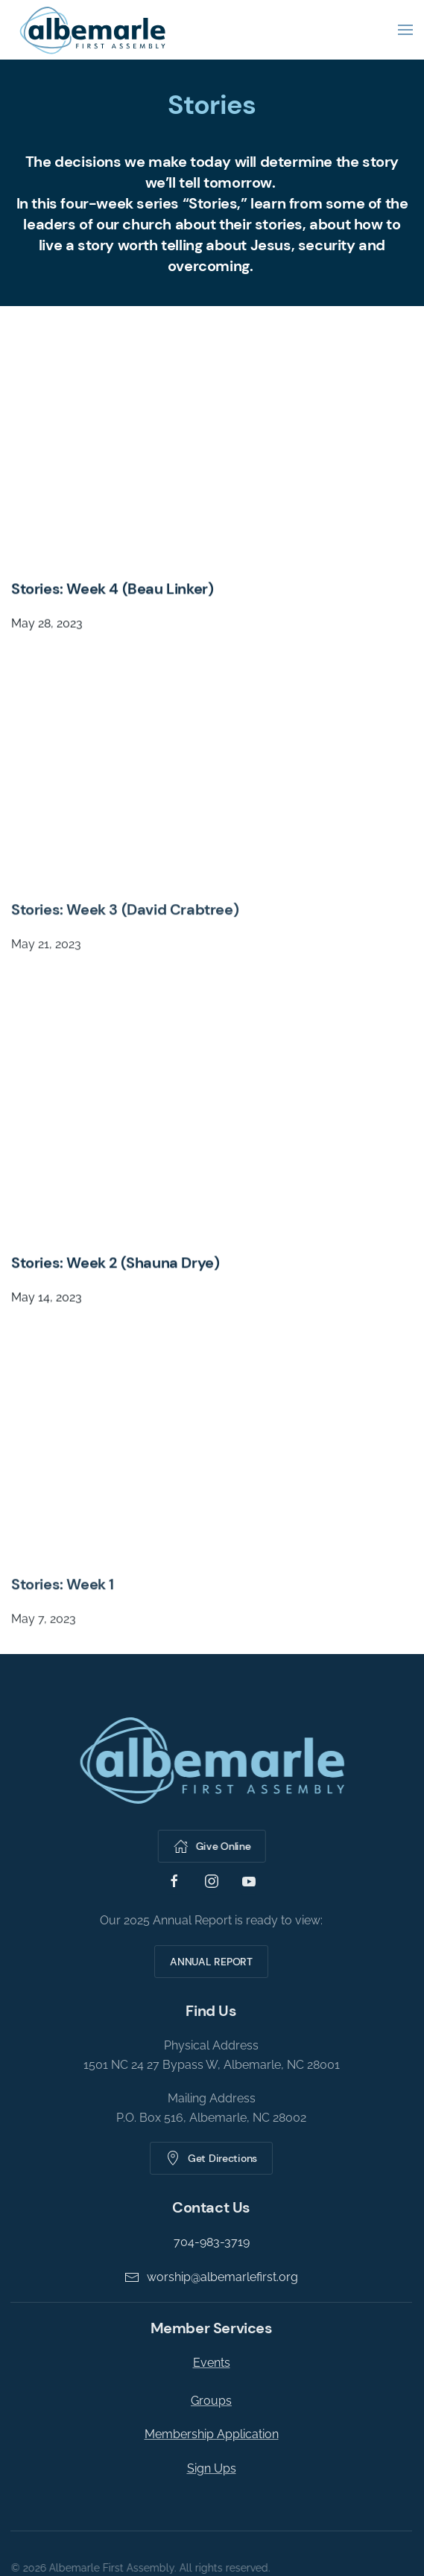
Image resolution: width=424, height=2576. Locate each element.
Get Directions (209, 2158)
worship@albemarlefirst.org (209, 2277)
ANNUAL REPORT (209, 1961)
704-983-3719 (209, 2242)
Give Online (210, 1846)
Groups (209, 2401)
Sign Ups (209, 2468)
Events (209, 2363)
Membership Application (209, 2434)
